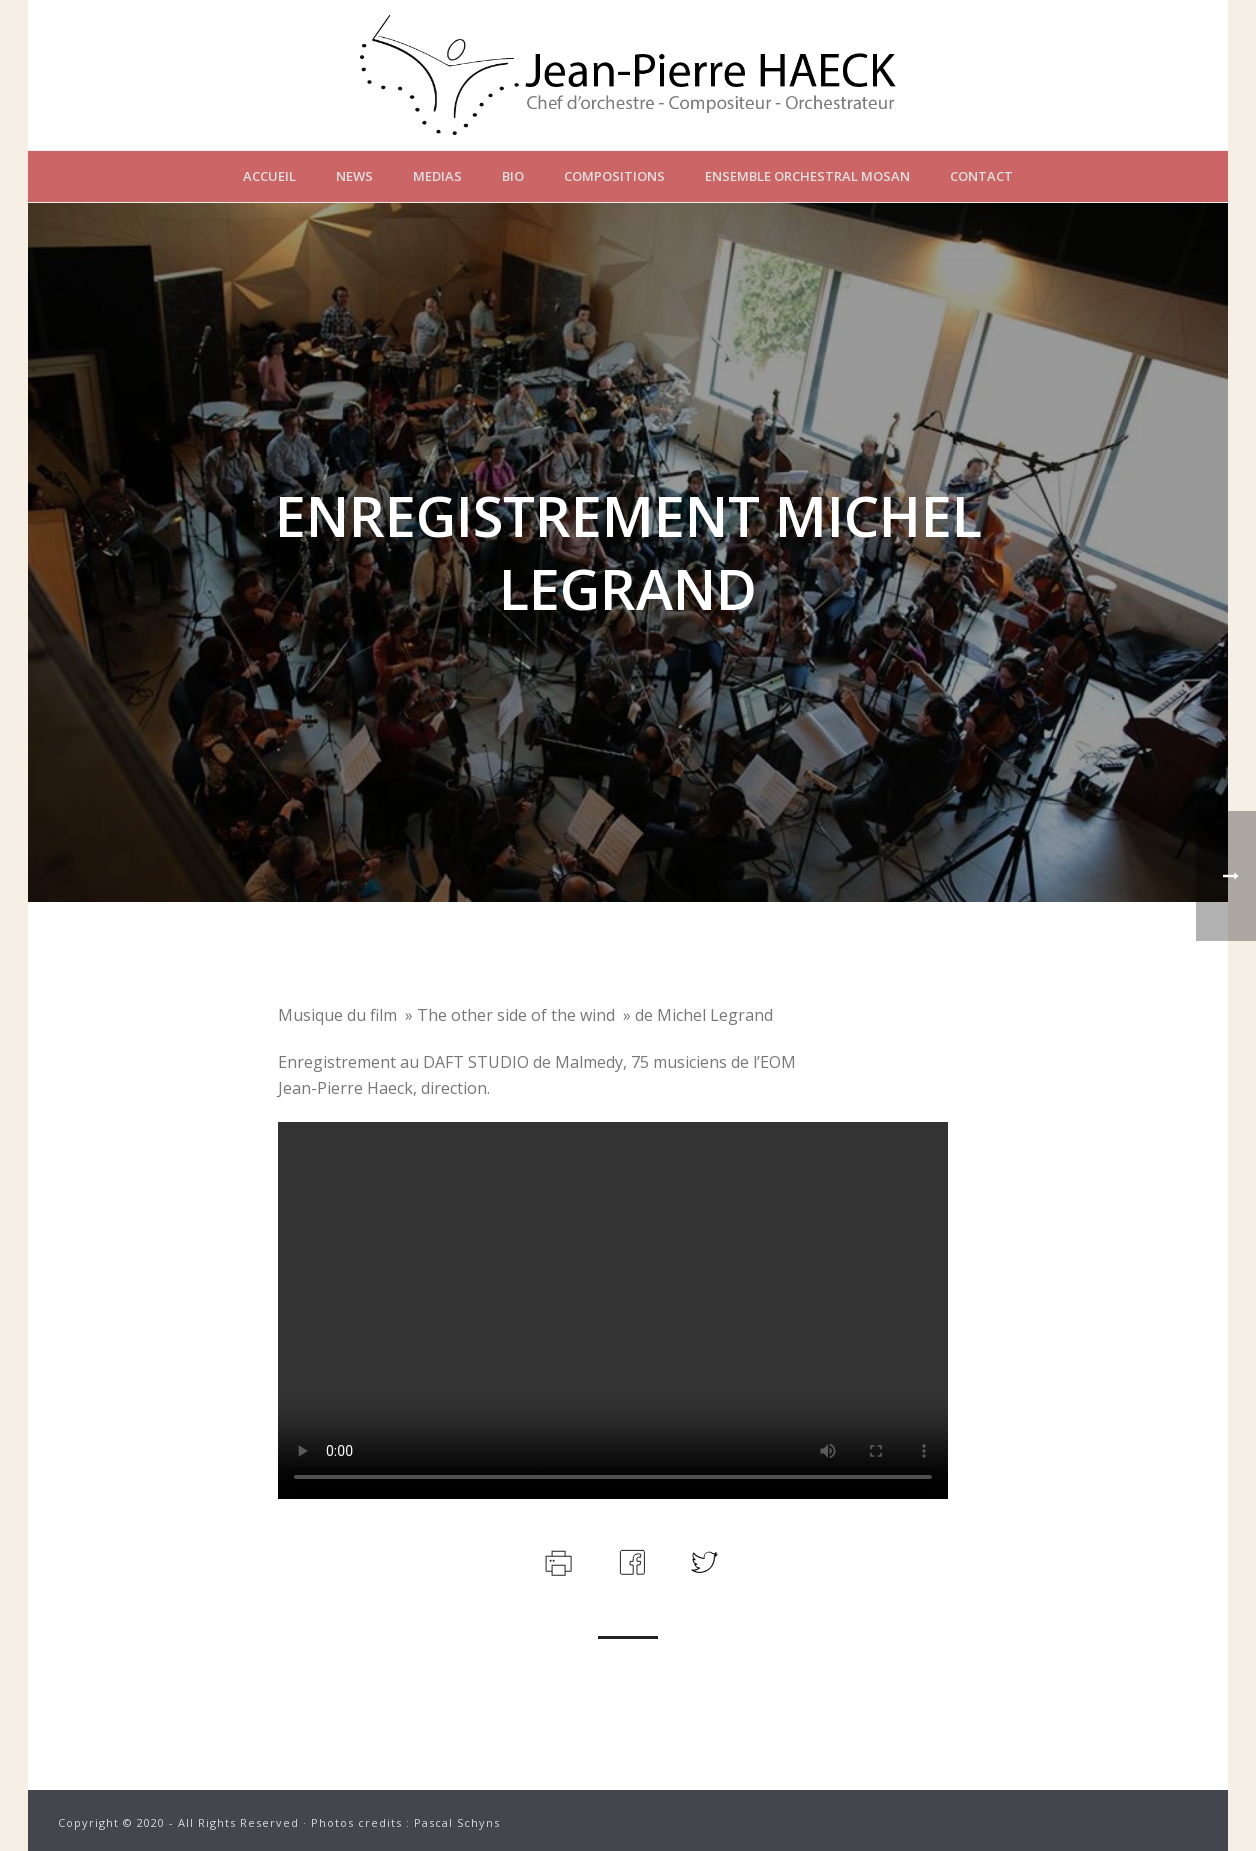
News (354, 176)
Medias (437, 176)
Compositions (614, 176)
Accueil (269, 176)
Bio (513, 176)
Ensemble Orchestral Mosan (807, 176)
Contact (981, 176)
